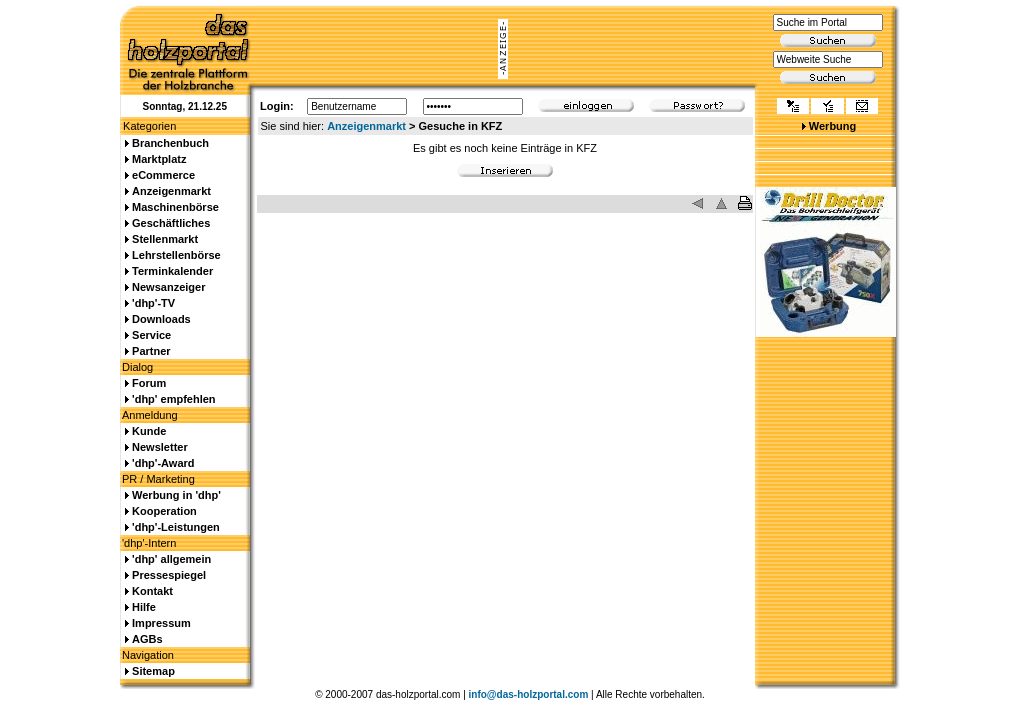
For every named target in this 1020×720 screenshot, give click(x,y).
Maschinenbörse (175, 207)
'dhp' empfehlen (173, 399)
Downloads (161, 319)
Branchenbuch (170, 143)
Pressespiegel (169, 575)
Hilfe (144, 607)
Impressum (161, 623)
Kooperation (164, 511)
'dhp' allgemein (171, 559)
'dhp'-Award (163, 463)
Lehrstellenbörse (176, 255)
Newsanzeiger (168, 287)
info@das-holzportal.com (529, 694)
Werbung (832, 126)
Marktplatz (159, 159)
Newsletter (160, 447)
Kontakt (152, 591)
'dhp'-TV (153, 303)
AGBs (147, 639)
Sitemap (153, 671)
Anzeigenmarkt (366, 126)
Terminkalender (172, 271)
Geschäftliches (171, 223)
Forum (149, 383)
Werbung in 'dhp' (176, 495)
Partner (151, 351)
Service (151, 335)
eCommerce (163, 175)
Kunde (149, 431)
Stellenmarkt (165, 239)
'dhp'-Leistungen (176, 527)
